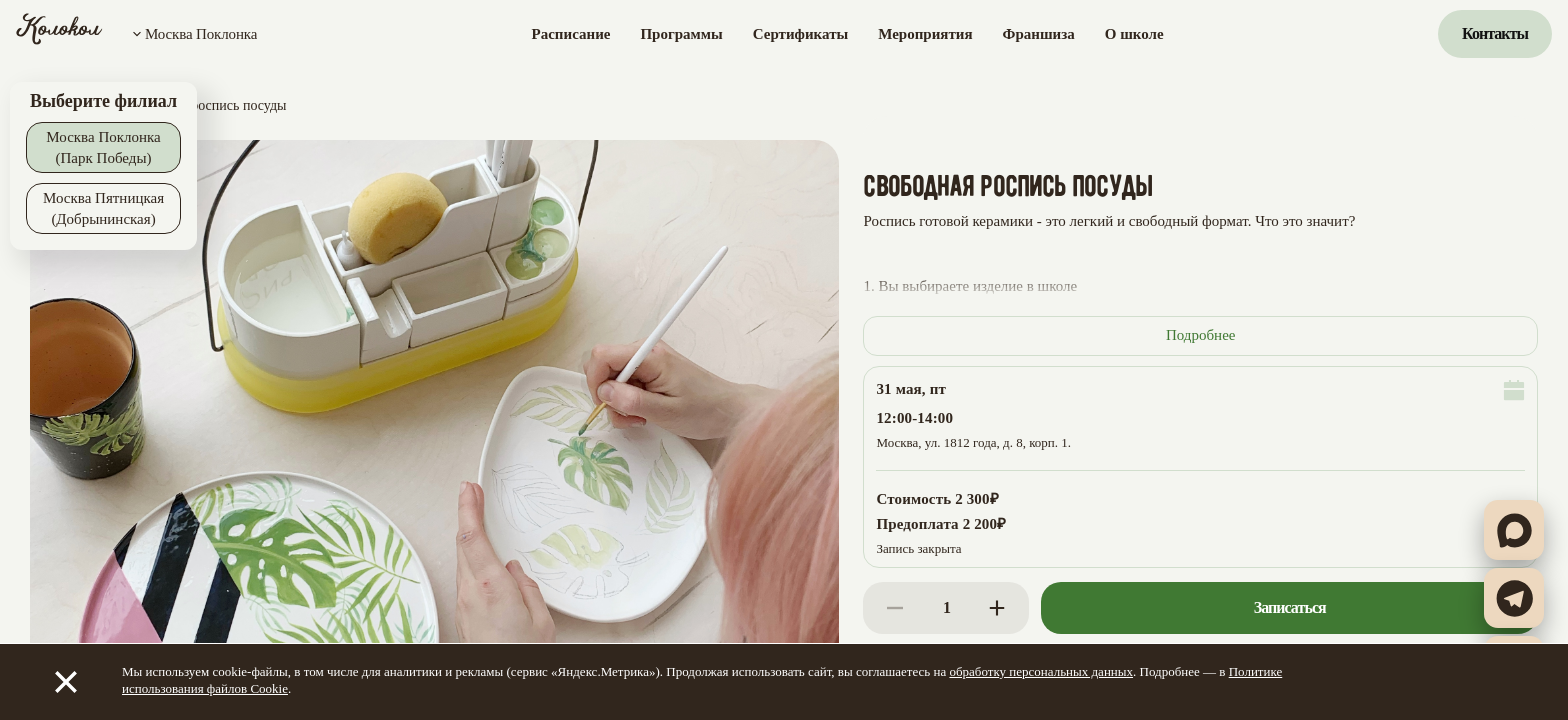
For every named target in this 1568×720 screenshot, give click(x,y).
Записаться (1290, 607)
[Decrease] (895, 608)
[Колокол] (59, 34)
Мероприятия (925, 34)
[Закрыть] (66, 682)
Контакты (1495, 33)
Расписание (571, 34)
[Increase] (997, 608)
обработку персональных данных (1041, 671)
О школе (1134, 34)
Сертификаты (800, 34)
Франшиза (1039, 34)
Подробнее (1201, 335)
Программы (681, 34)
